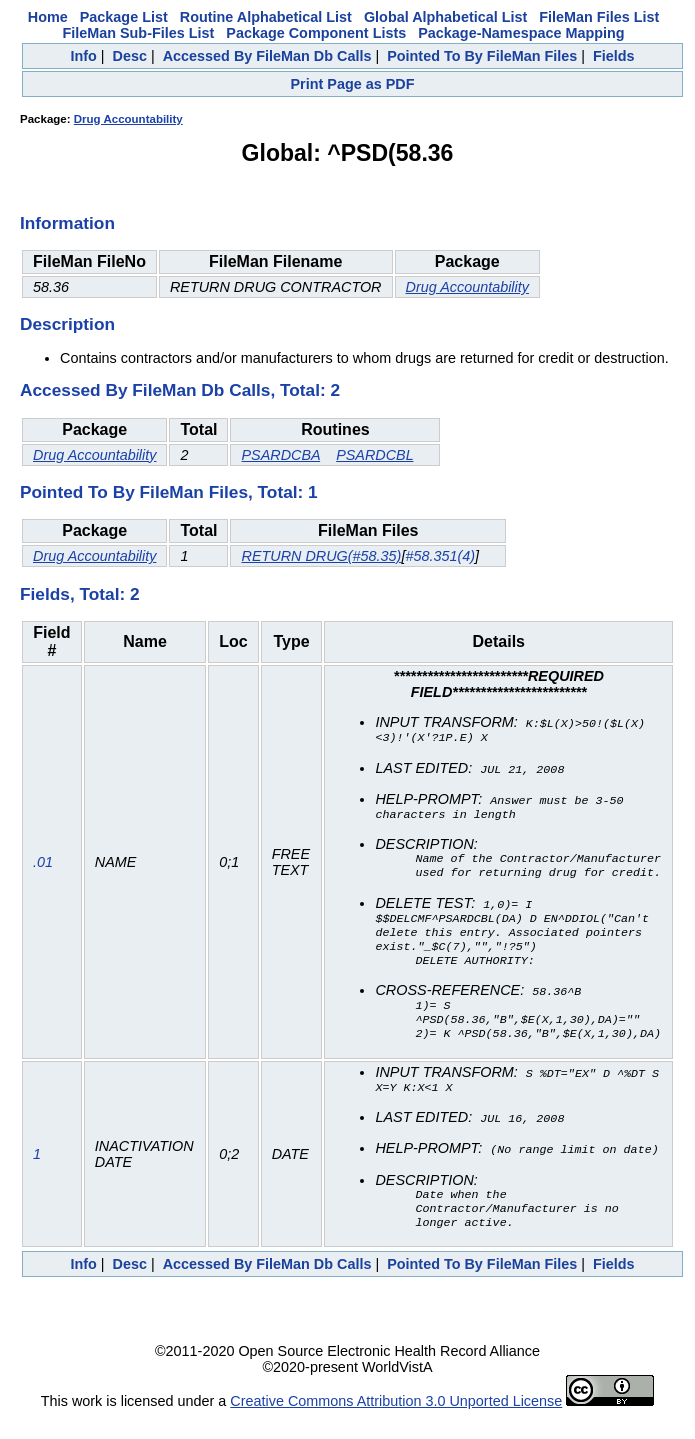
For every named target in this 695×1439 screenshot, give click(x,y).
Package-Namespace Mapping (521, 33)
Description (67, 324)
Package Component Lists (316, 33)
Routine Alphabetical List (266, 17)
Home (48, 17)
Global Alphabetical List (445, 17)
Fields (614, 56)
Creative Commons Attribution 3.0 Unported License (396, 1423)
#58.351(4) (440, 556)
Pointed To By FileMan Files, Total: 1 (169, 492)
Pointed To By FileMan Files (482, 56)
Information (67, 223)
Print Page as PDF (353, 84)
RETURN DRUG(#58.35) (321, 556)
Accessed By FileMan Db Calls (267, 56)
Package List (124, 17)
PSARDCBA (280, 455)
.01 (43, 870)
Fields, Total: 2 (80, 594)
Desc (130, 56)
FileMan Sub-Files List (138, 33)
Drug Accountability (128, 119)
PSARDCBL (374, 455)
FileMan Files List (599, 17)
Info (83, 56)
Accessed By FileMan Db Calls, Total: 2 (180, 390)
